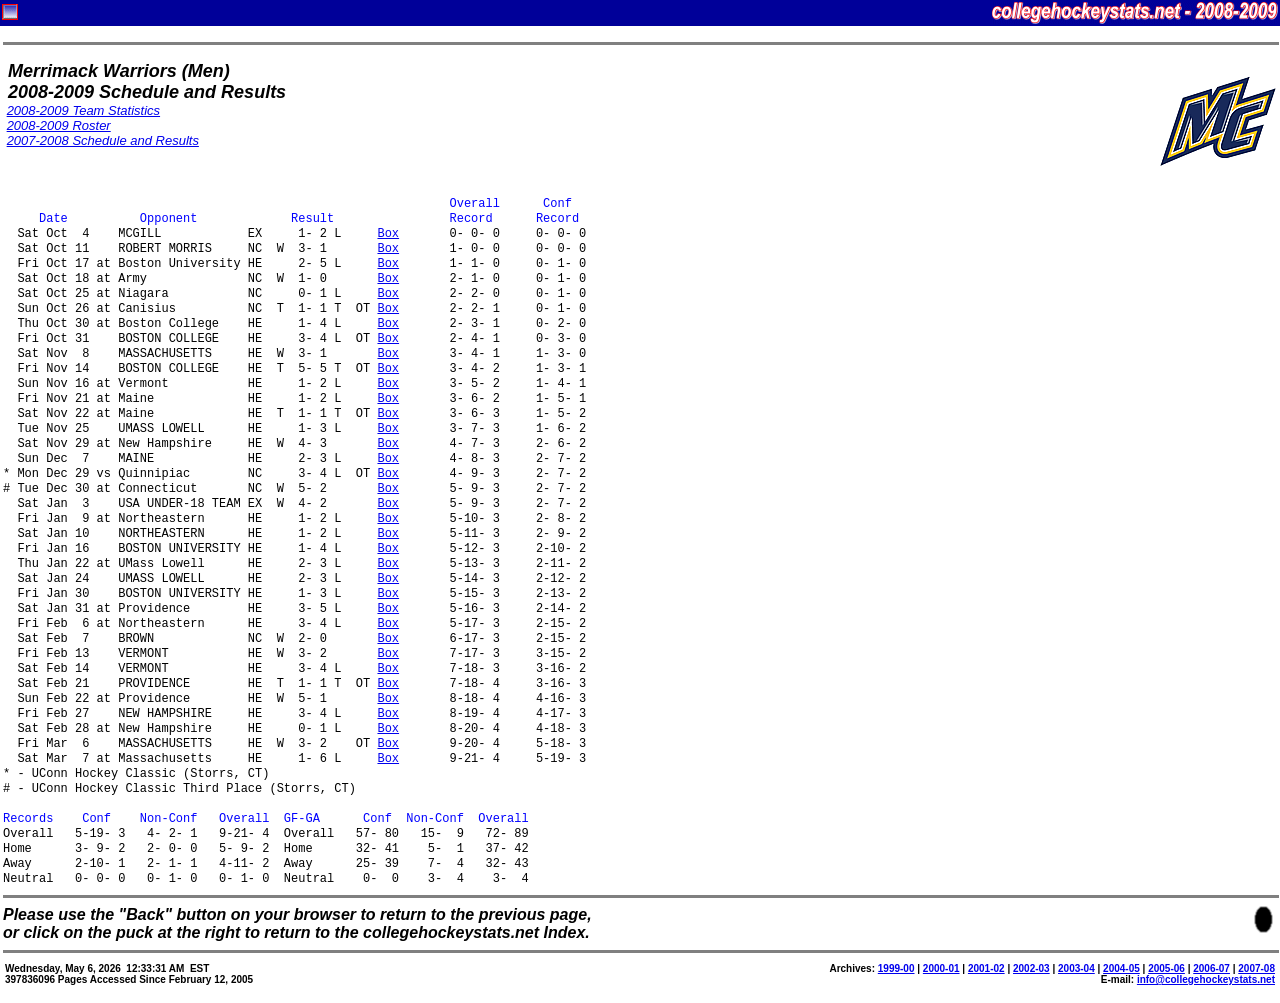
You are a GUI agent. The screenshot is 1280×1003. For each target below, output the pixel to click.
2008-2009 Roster (59, 125)
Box (388, 234)
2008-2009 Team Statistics (83, 110)
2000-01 (941, 968)
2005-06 (1166, 968)
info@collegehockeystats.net (1206, 979)
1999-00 (896, 968)
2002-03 (1031, 968)
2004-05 (1121, 968)
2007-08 (1256, 968)
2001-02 (986, 968)
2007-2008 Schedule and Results (103, 140)
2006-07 (1211, 968)
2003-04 (1076, 968)
